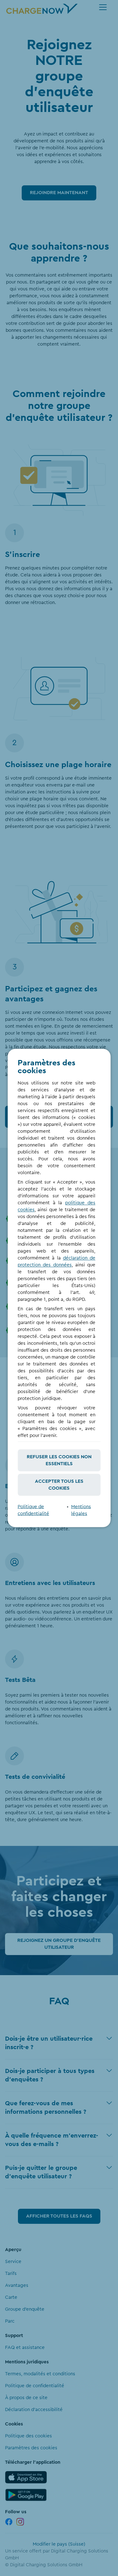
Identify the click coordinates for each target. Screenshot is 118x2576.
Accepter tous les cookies (59, 1485)
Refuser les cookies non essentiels (59, 1460)
